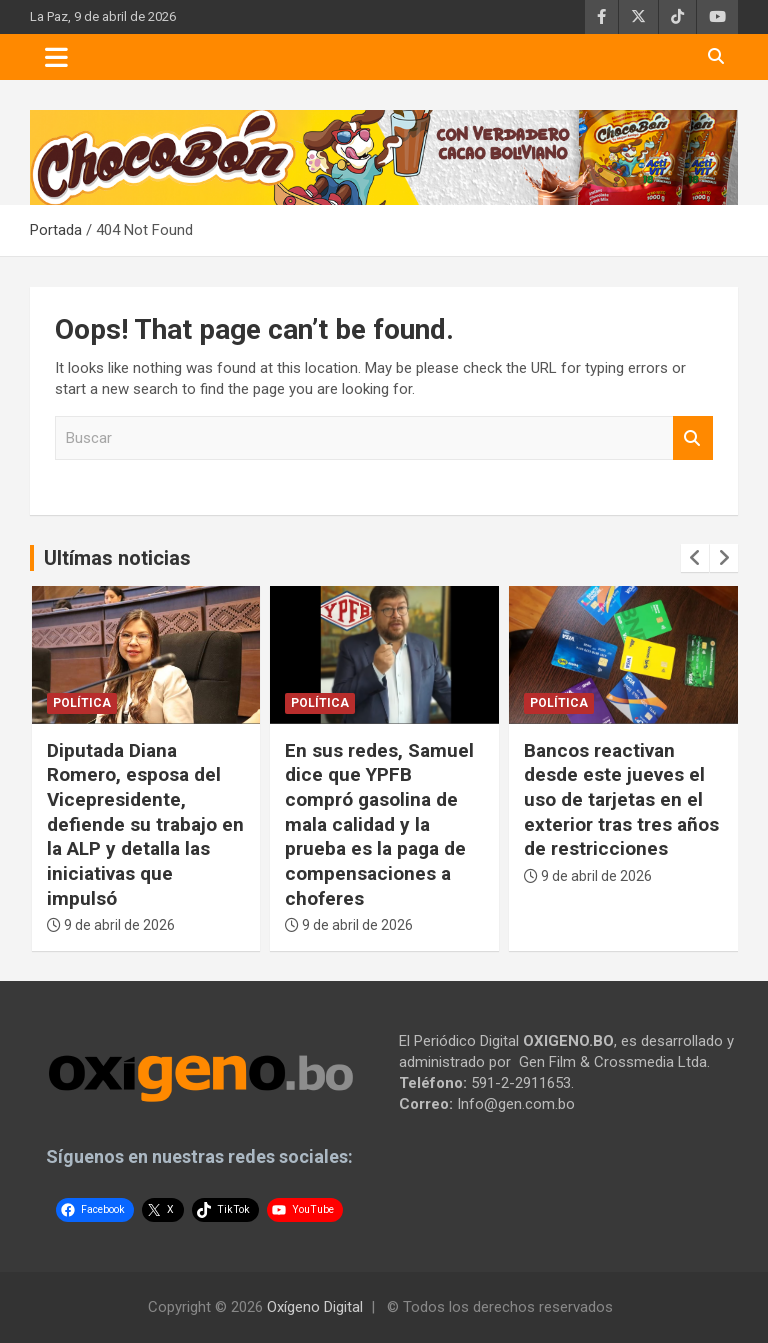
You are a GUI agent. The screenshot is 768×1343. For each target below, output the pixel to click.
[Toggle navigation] (56, 57)
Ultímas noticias (117, 558)
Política (82, 703)
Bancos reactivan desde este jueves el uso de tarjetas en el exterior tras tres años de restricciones (621, 800)
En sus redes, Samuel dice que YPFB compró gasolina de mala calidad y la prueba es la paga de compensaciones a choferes (379, 824)
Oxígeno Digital (315, 1307)
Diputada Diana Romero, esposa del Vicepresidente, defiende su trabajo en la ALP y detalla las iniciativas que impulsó (145, 824)
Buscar (693, 438)
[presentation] (695, 558)
